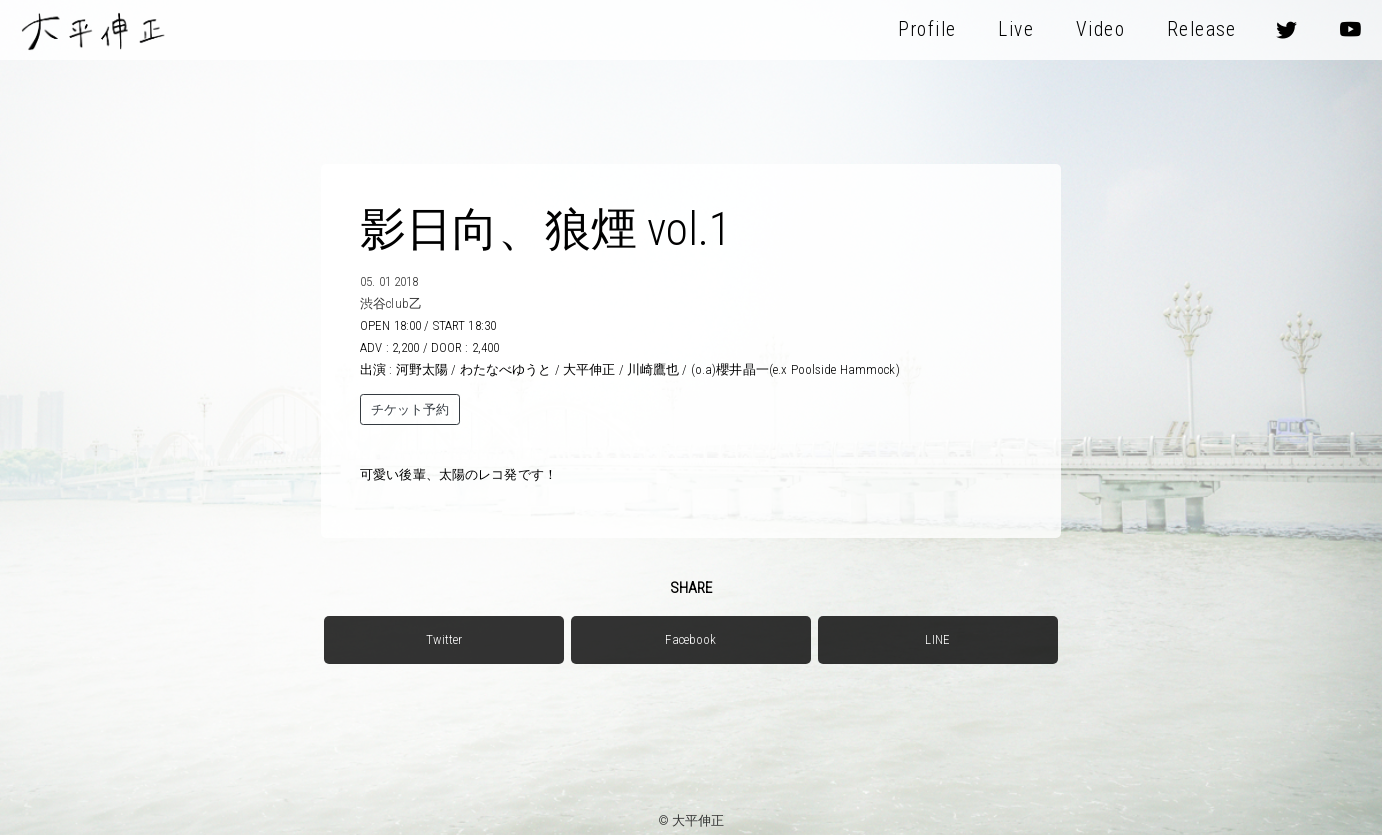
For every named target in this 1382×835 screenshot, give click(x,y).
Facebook (690, 639)
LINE (937, 639)
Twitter (444, 639)
